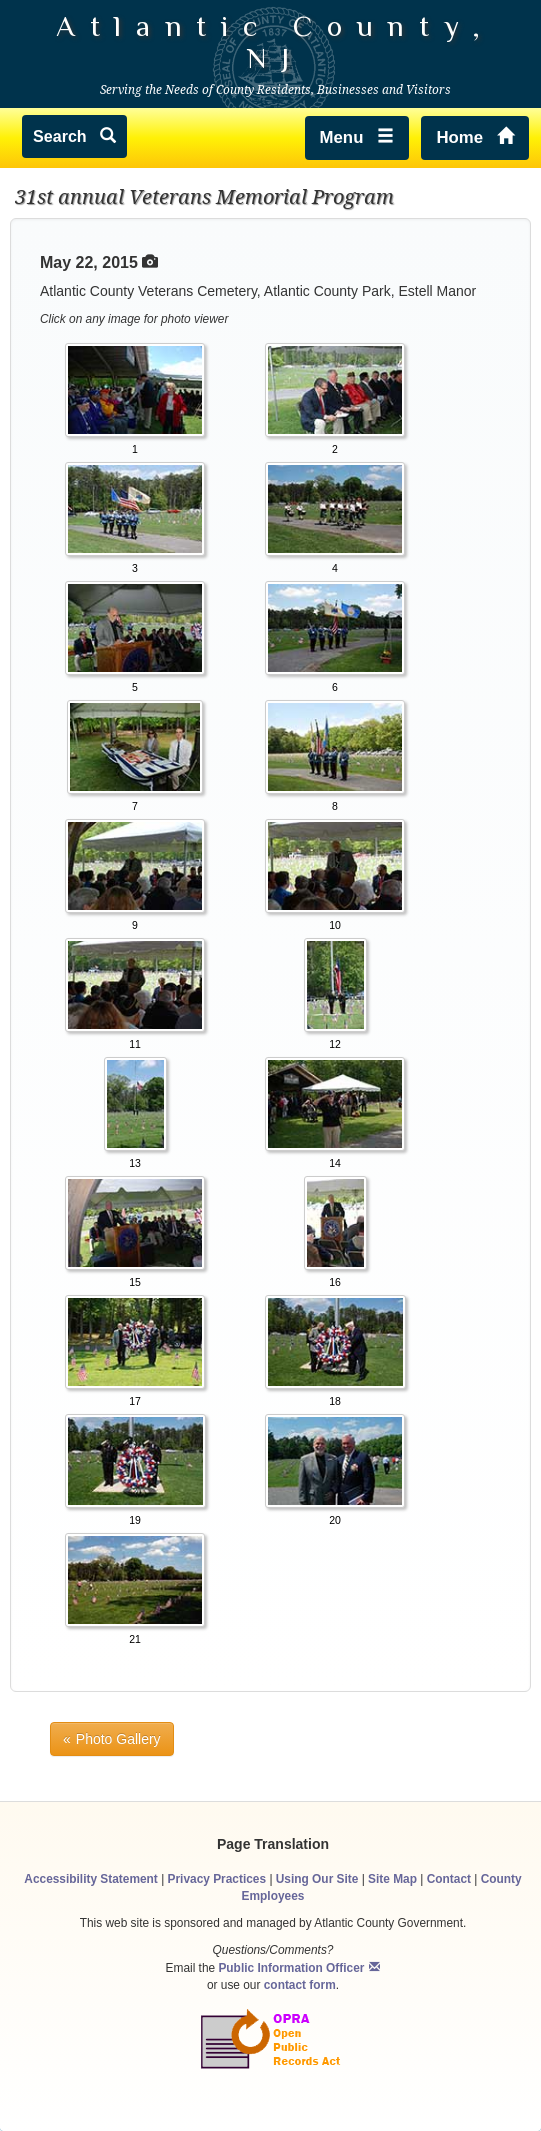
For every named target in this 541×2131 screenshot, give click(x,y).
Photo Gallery (118, 1739)
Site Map (392, 1879)
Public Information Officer (291, 1968)
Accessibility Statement (91, 1879)
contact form (300, 1985)
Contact (449, 1879)
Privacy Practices (217, 1879)
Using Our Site (317, 1879)
